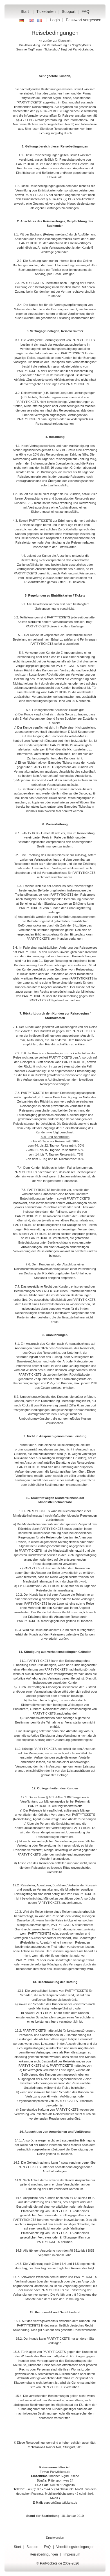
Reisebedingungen (44, 2554)
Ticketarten (46, 11)
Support (68, 11)
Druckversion (55, 2537)
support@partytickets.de (60, 2502)
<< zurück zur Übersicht (55, 40)
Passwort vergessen (83, 20)
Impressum (72, 2554)
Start (25, 11)
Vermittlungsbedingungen (75, 2547)
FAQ (85, 11)
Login (55, 20)
